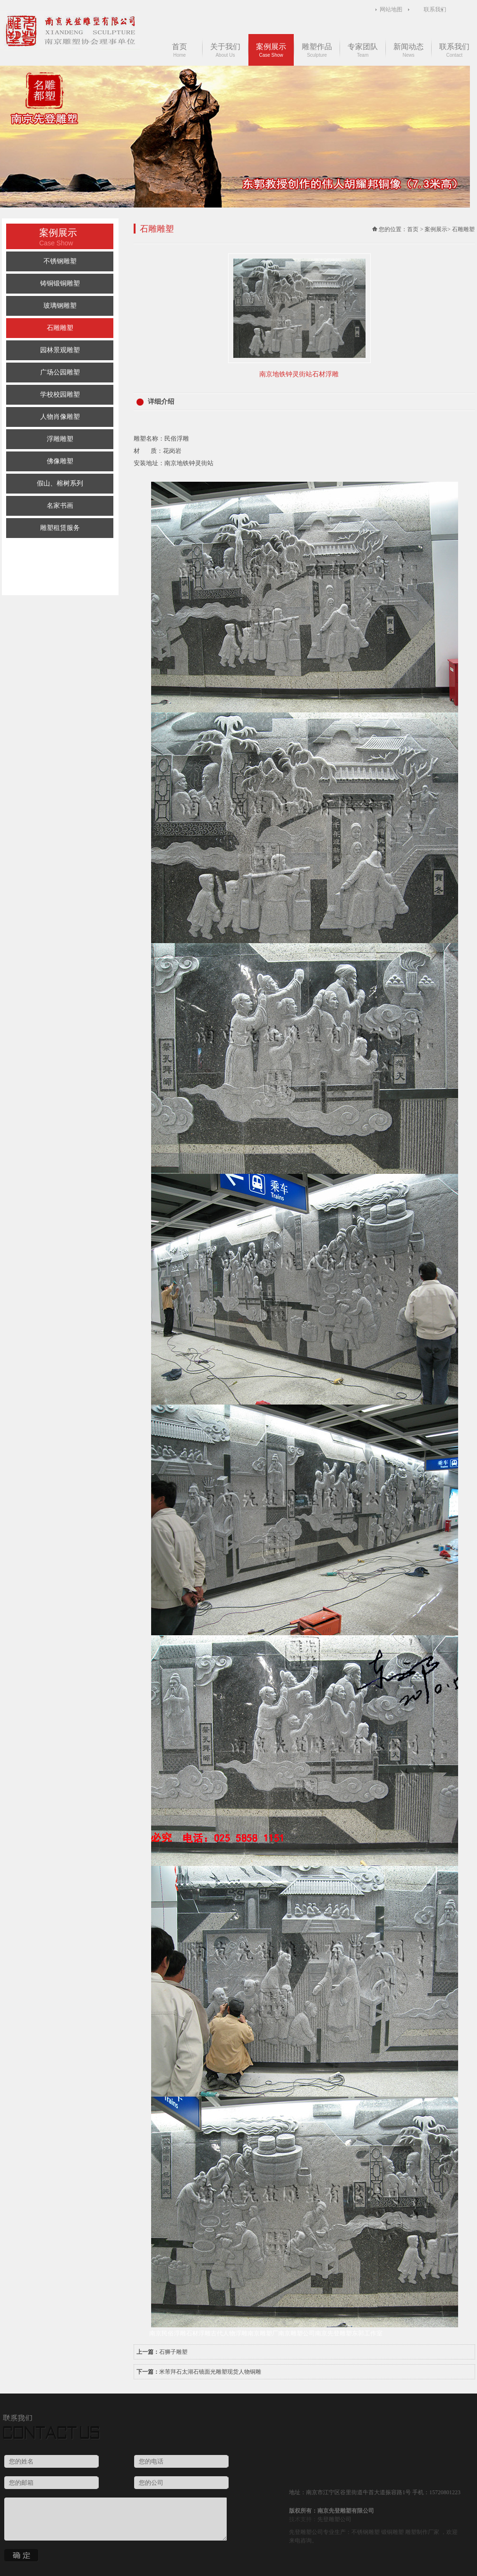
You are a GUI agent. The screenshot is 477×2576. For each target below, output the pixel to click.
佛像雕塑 (60, 461)
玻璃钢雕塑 (60, 305)
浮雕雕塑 (60, 438)
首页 (179, 50)
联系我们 (435, 9)
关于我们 (225, 50)
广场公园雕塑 (60, 372)
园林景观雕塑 (60, 350)
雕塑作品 (317, 50)
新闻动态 (408, 50)
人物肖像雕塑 (60, 416)
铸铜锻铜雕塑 (60, 283)
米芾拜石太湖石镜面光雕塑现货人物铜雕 (210, 2371)
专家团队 (363, 50)
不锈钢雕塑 (60, 261)
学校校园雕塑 (60, 394)
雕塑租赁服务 (60, 527)
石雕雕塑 (60, 327)
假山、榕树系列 (60, 483)
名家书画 (60, 505)
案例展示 (271, 50)
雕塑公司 (311, 2532)
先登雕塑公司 (334, 2519)
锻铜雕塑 (392, 2532)
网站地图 (391, 9)
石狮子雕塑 (173, 2352)
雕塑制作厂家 (422, 2532)
